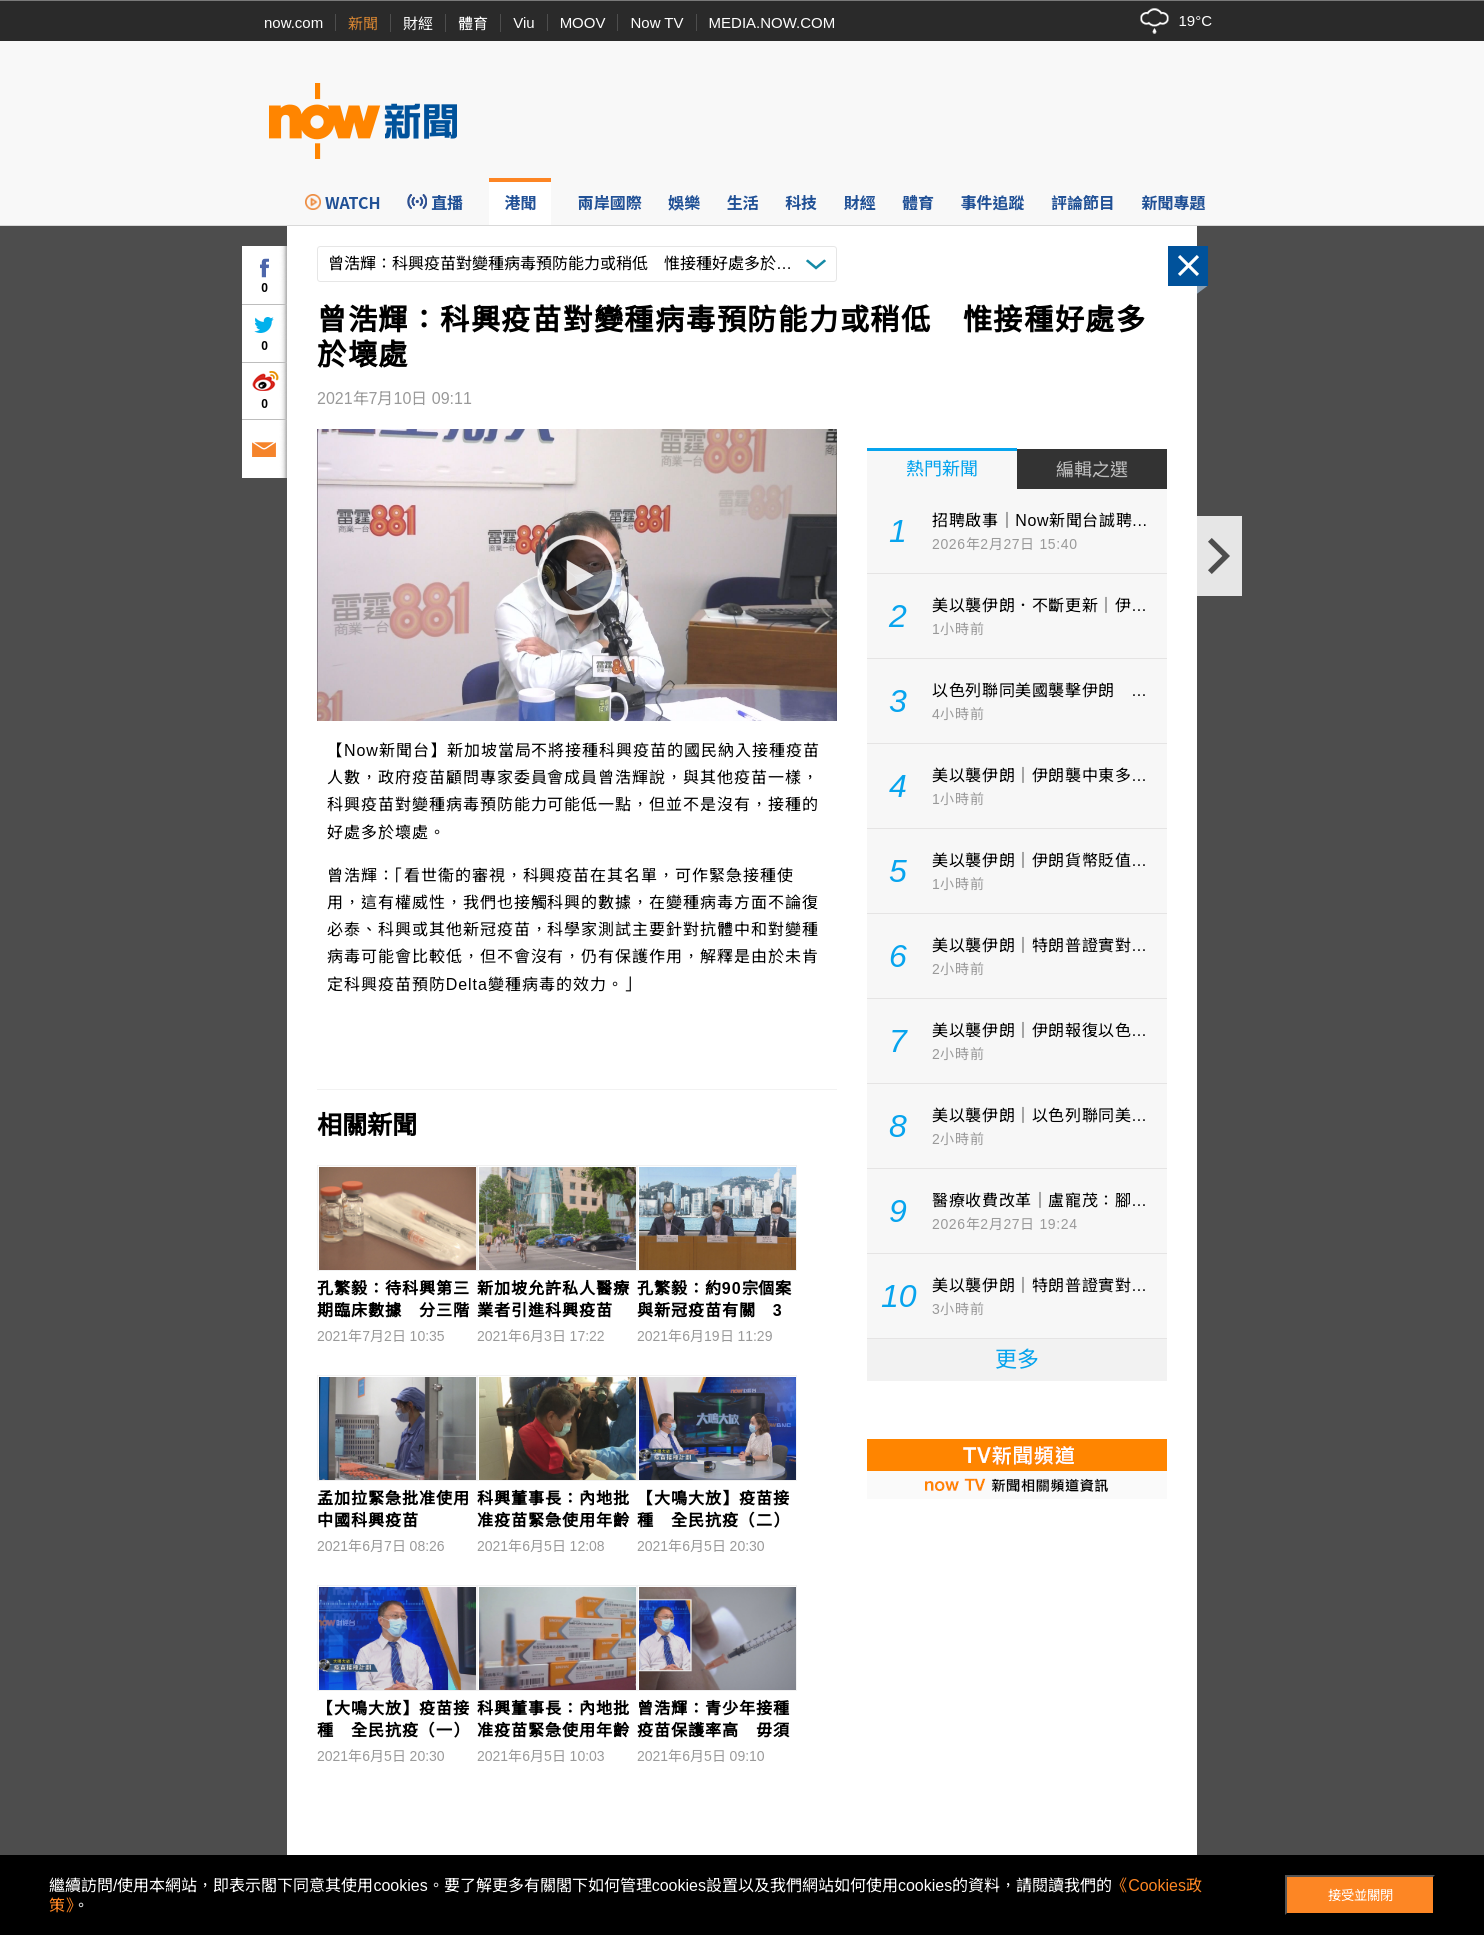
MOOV (583, 22)
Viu (523, 22)
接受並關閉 (1360, 1895)
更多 (1017, 1359)
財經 (418, 23)
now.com (293, 22)
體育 (473, 23)
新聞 (363, 23)
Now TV (656, 22)
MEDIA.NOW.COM (772, 22)
